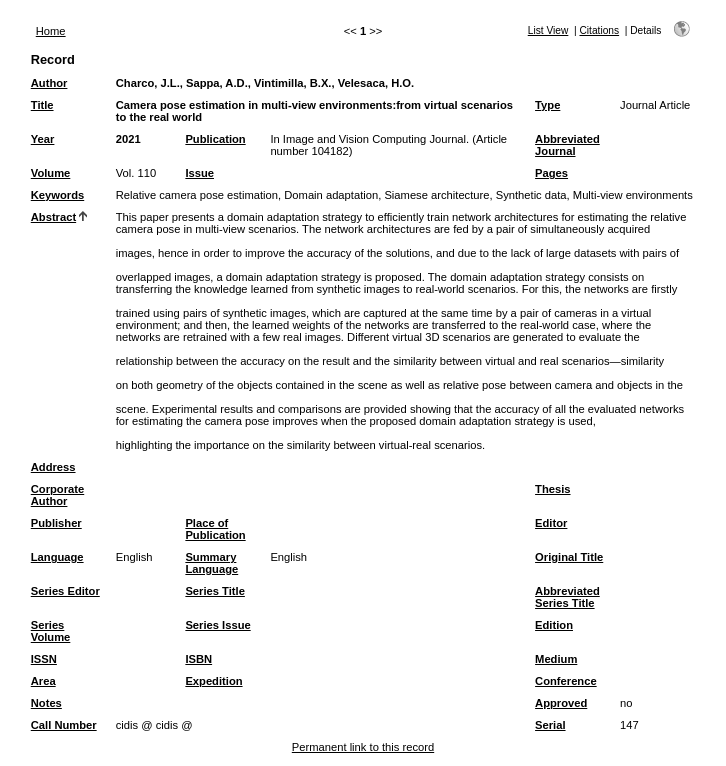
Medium (556, 659)
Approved (561, 703)
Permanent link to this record (363, 747)
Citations (599, 30)
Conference (566, 681)
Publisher (56, 523)
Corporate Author (57, 495)
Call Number (64, 725)
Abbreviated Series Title (567, 597)
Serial (550, 725)
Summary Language (211, 563)
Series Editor (65, 591)
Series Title (215, 591)
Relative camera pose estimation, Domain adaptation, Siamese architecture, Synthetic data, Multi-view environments (404, 195)
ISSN (44, 659)
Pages (551, 173)
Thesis (552, 489)
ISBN (198, 659)
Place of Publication (215, 529)
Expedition (213, 681)
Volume (51, 173)
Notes (46, 703)
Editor (551, 523)
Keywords (57, 195)
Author (49, 83)
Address (53, 467)
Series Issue (217, 625)
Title (42, 105)
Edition (554, 625)
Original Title (569, 557)
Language (57, 557)
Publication (215, 139)
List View (548, 30)
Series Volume (51, 631)
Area (43, 681)
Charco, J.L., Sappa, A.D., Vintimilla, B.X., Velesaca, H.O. (265, 83)
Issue (199, 173)
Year (43, 139)
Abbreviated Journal (567, 145)
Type (547, 105)
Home (51, 31)
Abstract (53, 217)
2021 (128, 139)
